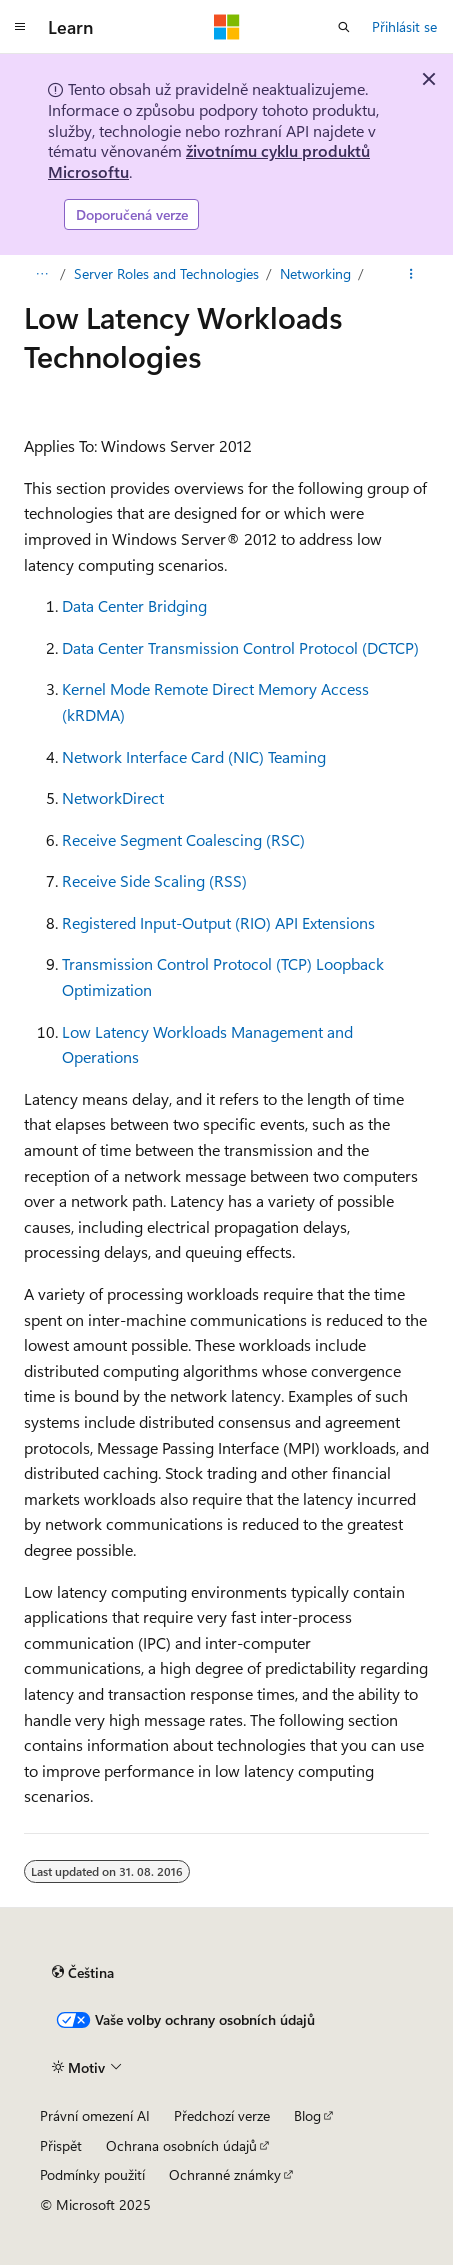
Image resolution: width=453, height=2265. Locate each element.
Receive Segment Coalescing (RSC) (183, 839)
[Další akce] (411, 274)
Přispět (61, 2145)
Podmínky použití (92, 2174)
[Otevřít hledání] (344, 27)
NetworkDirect (113, 797)
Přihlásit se (404, 26)
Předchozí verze (222, 2115)
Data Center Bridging (134, 605)
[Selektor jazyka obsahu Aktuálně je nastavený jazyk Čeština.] (83, 1972)
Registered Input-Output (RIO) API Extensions (218, 922)
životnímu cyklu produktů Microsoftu (209, 161)
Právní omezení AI (95, 2115)
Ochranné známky (225, 2174)
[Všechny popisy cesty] (41, 274)
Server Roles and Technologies (166, 273)
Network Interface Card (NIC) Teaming (194, 756)
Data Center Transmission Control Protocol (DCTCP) (240, 647)
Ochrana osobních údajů (181, 2145)
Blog (307, 2115)
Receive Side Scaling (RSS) (154, 880)
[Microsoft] (227, 27)
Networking (315, 273)
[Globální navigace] (20, 27)
